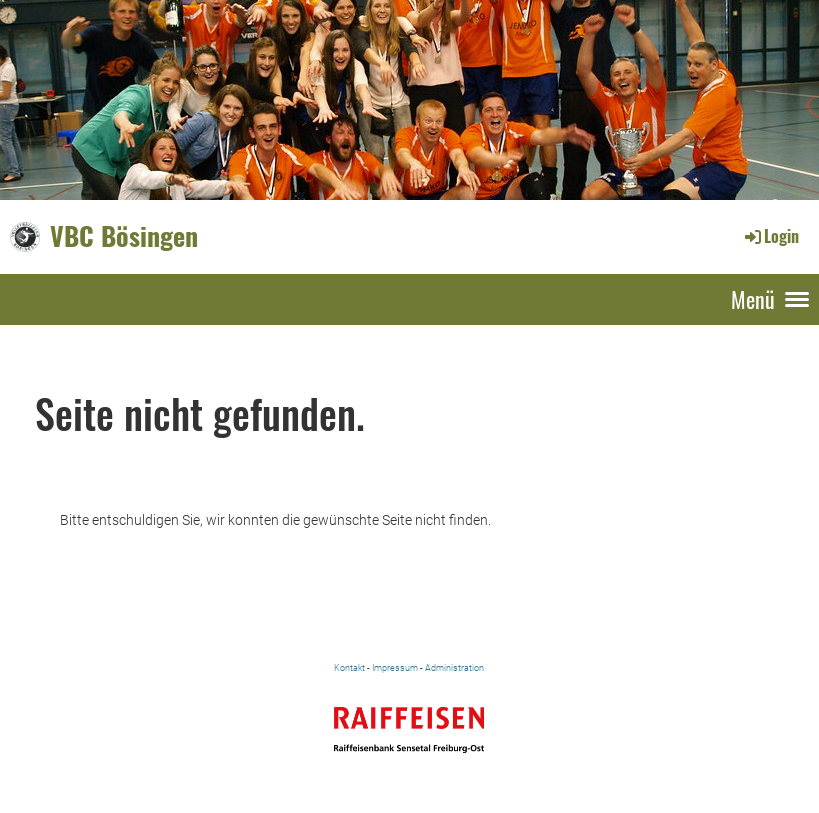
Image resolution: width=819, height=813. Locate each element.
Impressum (395, 667)
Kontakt (349, 667)
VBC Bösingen (124, 236)
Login (770, 236)
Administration (454, 667)
